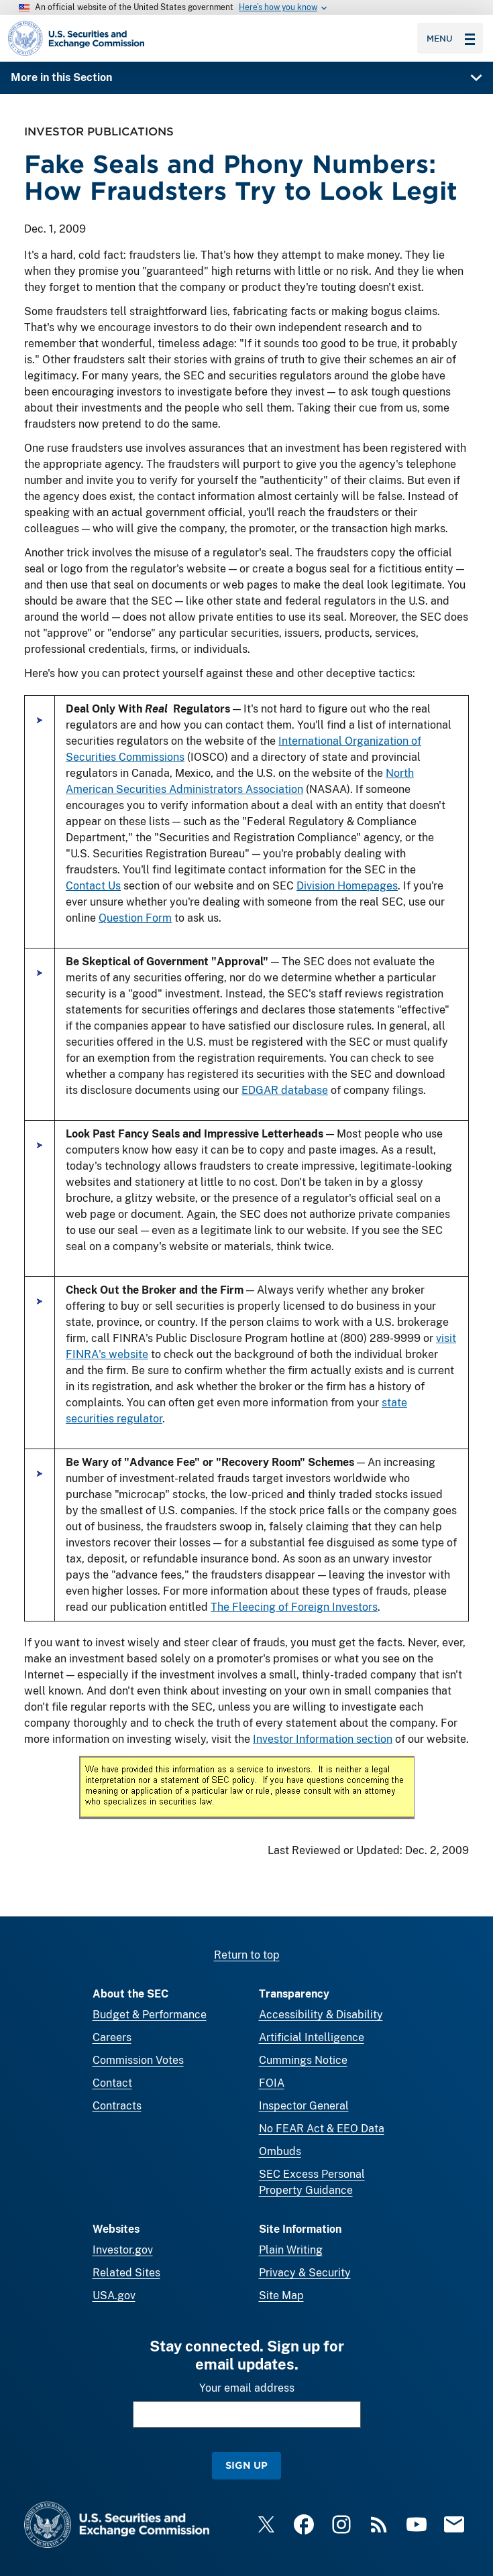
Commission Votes (138, 2060)
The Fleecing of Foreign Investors (294, 1607)
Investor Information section (322, 1739)
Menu (451, 38)
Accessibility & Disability (321, 2014)
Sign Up (246, 2465)
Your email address (246, 2388)
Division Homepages (347, 885)
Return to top (247, 1955)
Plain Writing (291, 2250)
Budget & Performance (150, 2014)
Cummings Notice (303, 2060)
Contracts (117, 2105)
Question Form (135, 918)
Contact (112, 2083)
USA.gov (114, 2295)
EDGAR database (284, 1090)
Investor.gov (123, 2250)
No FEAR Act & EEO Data (321, 2128)
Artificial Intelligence (311, 2037)
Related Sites (126, 2272)
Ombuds (280, 2151)
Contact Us (93, 885)
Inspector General (304, 2105)
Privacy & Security (305, 2272)
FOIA (271, 2083)
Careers (112, 2037)
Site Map (281, 2295)
